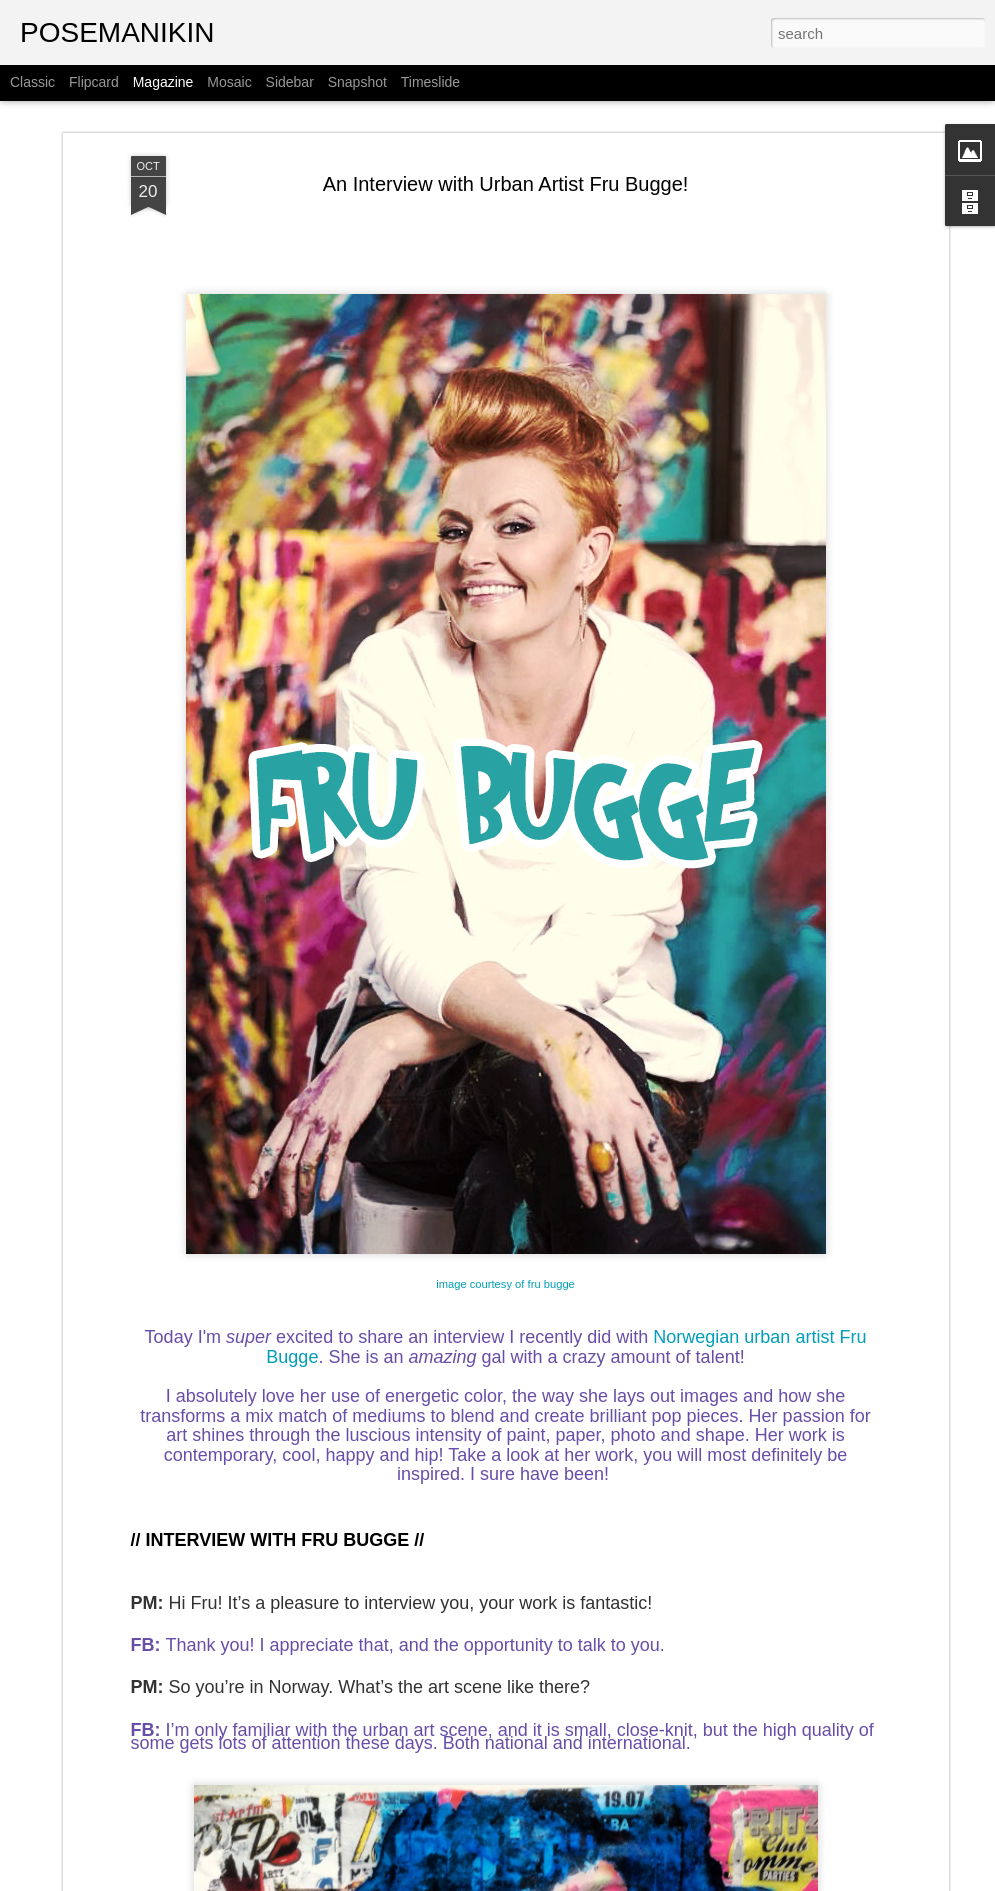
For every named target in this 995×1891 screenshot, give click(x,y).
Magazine (163, 82)
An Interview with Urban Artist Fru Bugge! (506, 116)
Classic (32, 82)
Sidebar (290, 82)
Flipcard (94, 82)
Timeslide (430, 82)
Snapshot (357, 82)
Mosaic (229, 82)
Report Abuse (738, 1880)
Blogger (680, 1880)
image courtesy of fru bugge (505, 1216)
